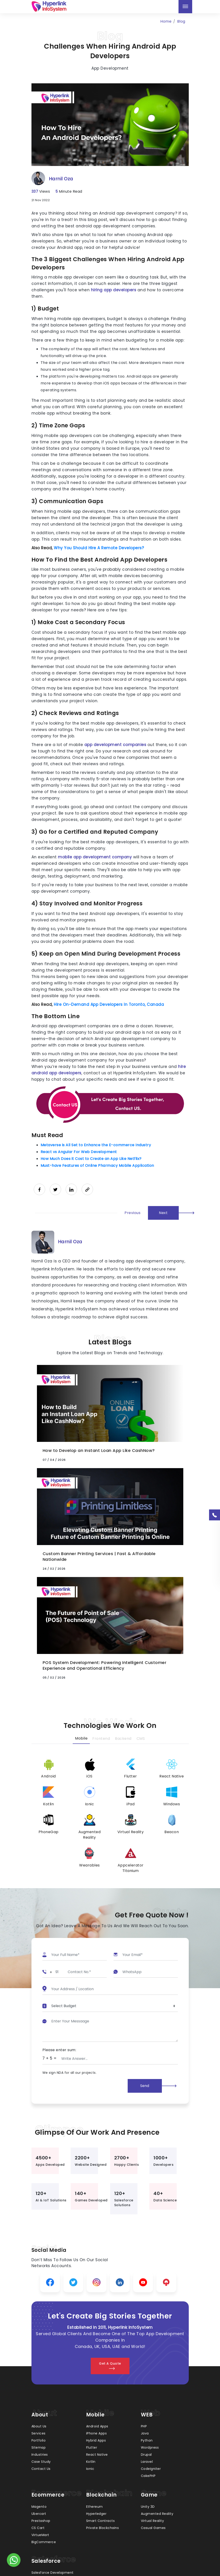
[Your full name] (77, 1954)
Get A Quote (110, 2365)
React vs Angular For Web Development (79, 1151)
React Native (97, 2454)
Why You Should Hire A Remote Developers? (99, 548)
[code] (58, 1971)
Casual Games (153, 2528)
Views (40, 191)
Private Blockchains (102, 2528)
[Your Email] (148, 1954)
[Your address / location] (113, 1989)
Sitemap (38, 2447)
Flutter (91, 2447)
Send (151, 2085)
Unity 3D (148, 2506)
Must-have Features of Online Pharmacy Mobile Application (97, 1165)
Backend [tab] (123, 1738)
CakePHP (148, 2475)
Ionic (90, 2468)
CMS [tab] (141, 1738)
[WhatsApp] (148, 1971)
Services (38, 2433)
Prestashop (40, 2520)
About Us (39, 2426)
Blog (181, 21)
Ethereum (94, 2506)
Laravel (147, 2461)
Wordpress (150, 2447)
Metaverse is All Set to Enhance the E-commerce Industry (96, 1145)
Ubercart (38, 2513)
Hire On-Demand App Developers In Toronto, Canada (109, 1004)
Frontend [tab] (101, 1738)
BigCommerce (43, 2542)
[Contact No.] (85, 1971)
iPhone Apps (96, 2433)
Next (169, 1212)
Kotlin (91, 2461)
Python (147, 2440)
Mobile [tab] (81, 1738)
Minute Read (68, 191)
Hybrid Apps (96, 2440)
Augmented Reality (157, 2513)
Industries (39, 2454)
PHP (144, 2426)
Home (165, 21)
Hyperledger (96, 2513)
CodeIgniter (151, 2468)
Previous (132, 1212)
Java (145, 2433)
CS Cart (38, 2528)
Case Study (41, 2461)
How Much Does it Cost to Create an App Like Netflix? (91, 1158)
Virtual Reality (152, 2520)
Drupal (146, 2454)
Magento (39, 2506)
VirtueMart (40, 2535)
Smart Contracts (100, 2520)
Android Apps (97, 2426)
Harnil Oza (61, 179)
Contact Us (41, 2468)
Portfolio (38, 2440)
